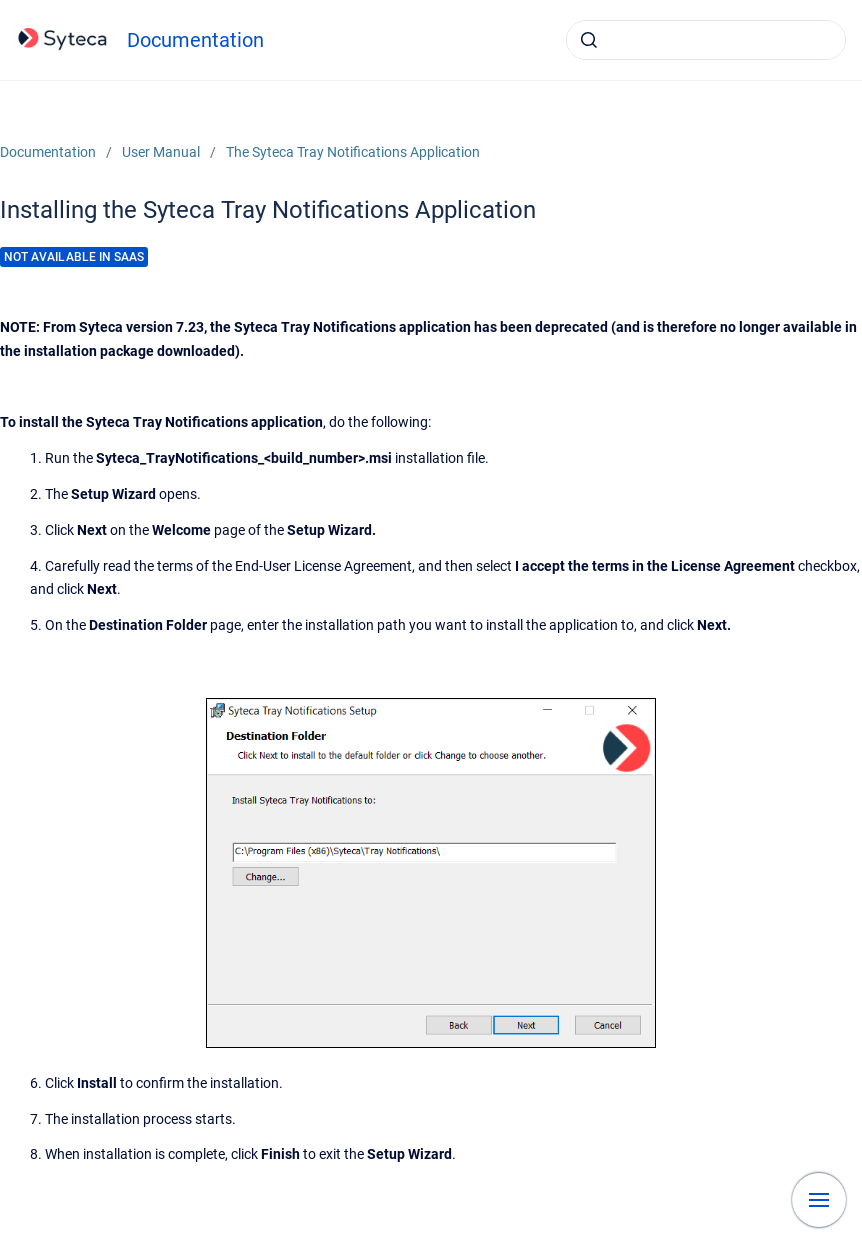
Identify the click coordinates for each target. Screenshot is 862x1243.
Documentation (195, 40)
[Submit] (589, 40)
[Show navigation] (819, 1200)
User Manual (161, 152)
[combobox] (706, 40)
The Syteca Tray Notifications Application (353, 152)
